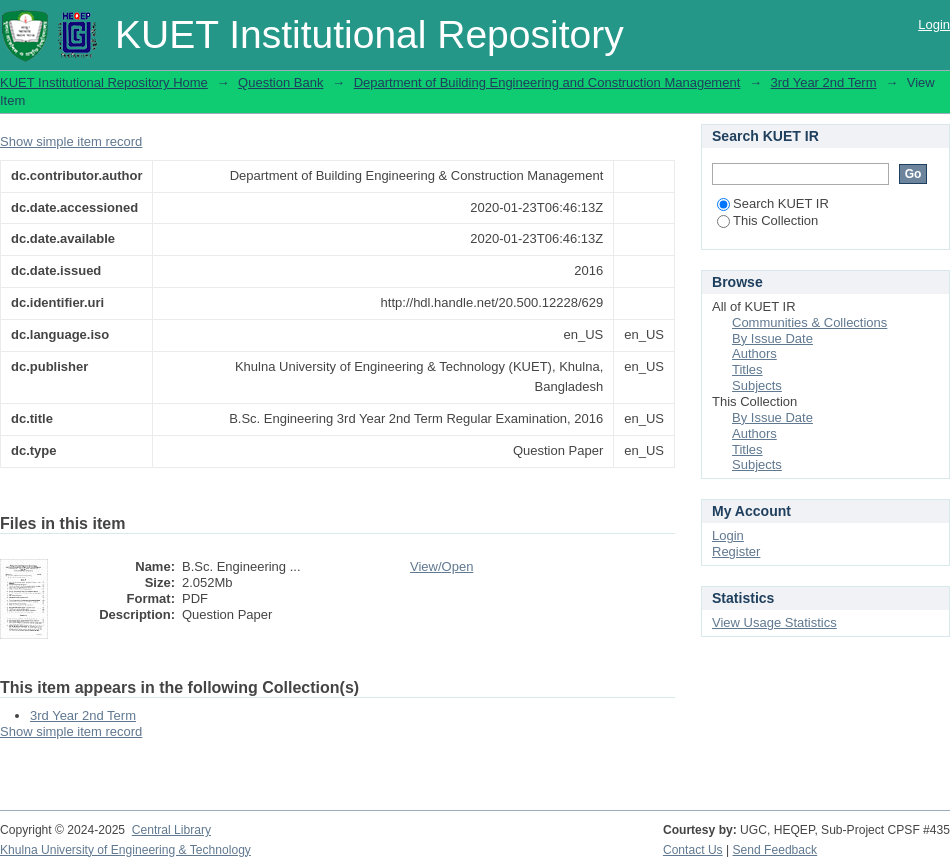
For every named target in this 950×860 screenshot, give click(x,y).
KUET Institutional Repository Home (104, 82)
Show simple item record (71, 141)
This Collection (767, 220)
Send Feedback (775, 850)
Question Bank (280, 82)
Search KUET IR (773, 203)
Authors (754, 353)
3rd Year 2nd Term (824, 82)
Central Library (171, 830)
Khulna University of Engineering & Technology (125, 850)
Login (934, 24)
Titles (747, 369)
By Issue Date (772, 338)
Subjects (757, 385)
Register (736, 551)
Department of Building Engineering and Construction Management (547, 82)
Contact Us (693, 850)
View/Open (441, 566)
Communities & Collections (809, 322)
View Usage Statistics (774, 622)
